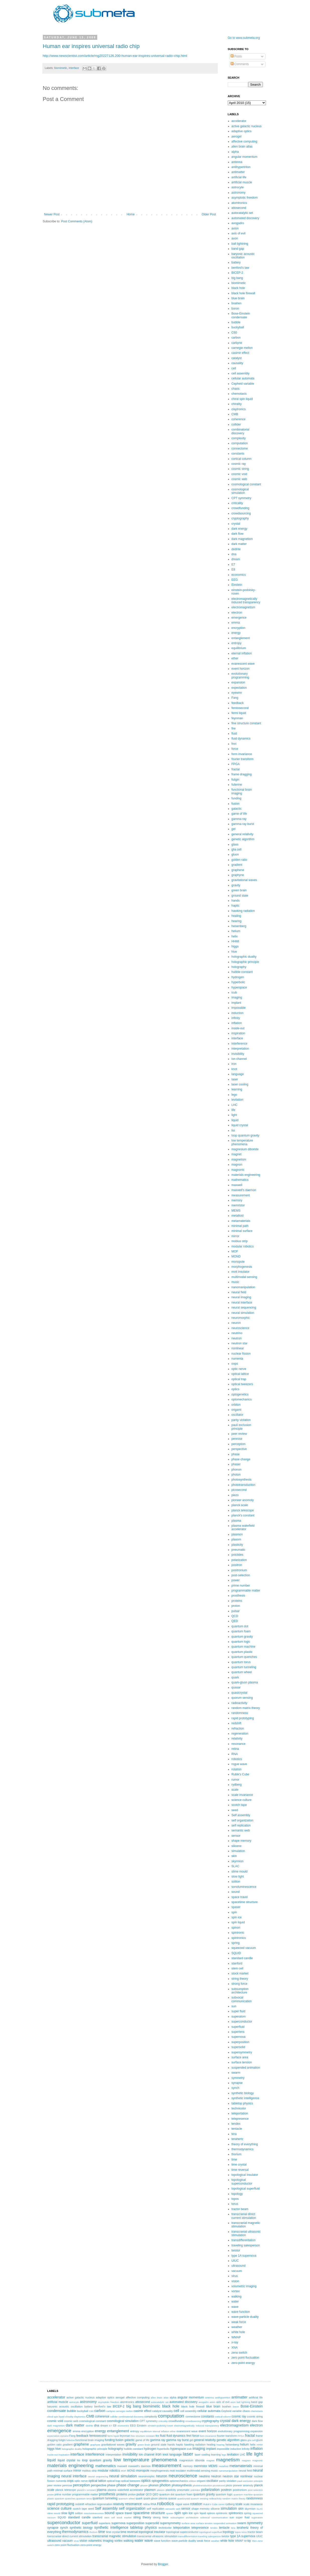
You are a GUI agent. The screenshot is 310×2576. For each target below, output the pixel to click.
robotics (237, 1759)
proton (236, 1606)
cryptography (240, 518)
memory (237, 1200)
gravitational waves (244, 880)
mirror (235, 1236)
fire (234, 728)
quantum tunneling (244, 1667)
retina (235, 1749)
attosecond (239, 208)
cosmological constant (246, 484)
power (236, 1580)
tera (234, 2134)
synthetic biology (243, 2093)
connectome (240, 448)
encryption (238, 628)
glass (235, 844)
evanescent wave (243, 663)
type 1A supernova (244, 2255)
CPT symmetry (241, 498)
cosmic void (239, 474)
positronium (239, 1570)
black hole (238, 288)
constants (238, 453)
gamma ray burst (243, 824)
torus (235, 2204)
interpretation (240, 1048)
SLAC (235, 1866)
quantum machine (243, 1646)
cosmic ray (239, 464)
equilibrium (239, 648)
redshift (236, 1723)
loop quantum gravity (245, 1135)
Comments (240, 64)
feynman (237, 718)
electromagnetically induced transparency (246, 600)
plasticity (237, 1544)
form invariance (242, 754)
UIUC (235, 2260)
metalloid (238, 1215)
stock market (240, 1973)
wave (235, 2307)
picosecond (239, 1490)
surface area (240, 2057)
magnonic (238, 1170)
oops (235, 1363)
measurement (241, 1195)
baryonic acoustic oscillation (243, 255)
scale (235, 1789)
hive (234, 951)
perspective (239, 1449)
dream (236, 559)
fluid (234, 733)
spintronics (239, 1938)
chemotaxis (239, 393)
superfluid (238, 2027)
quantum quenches (244, 1657)
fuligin (235, 779)
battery (236, 262)
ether (235, 658)
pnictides (237, 1554)
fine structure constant (246, 723)
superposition (240, 2042)
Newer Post (52, 214)
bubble (236, 322)
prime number (241, 1585)
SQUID (236, 1953)
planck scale (240, 1505)
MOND (236, 1256)
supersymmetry (242, 2052)
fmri (234, 744)
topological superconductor (242, 2181)
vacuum (237, 2271)
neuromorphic (241, 1318)
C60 (234, 332)
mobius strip (240, 1241)
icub (234, 992)
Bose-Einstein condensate (241, 315)
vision (235, 2281)
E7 (233, 564)
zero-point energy (243, 2363)
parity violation (241, 1420)
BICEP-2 (237, 272)
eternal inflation (242, 653)
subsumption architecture (240, 1990)
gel (234, 829)
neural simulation (243, 1313)
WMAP (236, 2337)
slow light (238, 1876)
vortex (236, 2291)
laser (235, 1079)
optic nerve (239, 1369)
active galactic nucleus (247, 126)
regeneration (240, 1733)
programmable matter (246, 1590)
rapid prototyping (243, 1718)
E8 (233, 569)
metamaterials (241, 1221)
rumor (235, 1779)
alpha (235, 152)
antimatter (238, 172)
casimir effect (240, 353)
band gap (238, 248)
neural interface (242, 1302)
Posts (236, 56)
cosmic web (239, 479)
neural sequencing (244, 1307)
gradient (237, 865)
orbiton (236, 1404)
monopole (238, 1261)
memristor (238, 1205)
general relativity (242, 834)
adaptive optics (242, 131)
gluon (235, 854)
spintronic (238, 1932)
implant (236, 1003)
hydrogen (238, 977)
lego (234, 1094)
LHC (235, 1105)
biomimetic (60, 67)
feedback (238, 703)
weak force (239, 2322)
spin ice (237, 1917)
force (235, 749)
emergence (239, 617)
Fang (235, 697)
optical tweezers (242, 1384)
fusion (236, 803)
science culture (242, 1800)
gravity (236, 885)
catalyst (237, 358)
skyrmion (238, 1861)
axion (235, 228)
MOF (235, 1251)
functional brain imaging (242, 791)
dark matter (239, 544)
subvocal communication (242, 1999)
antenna (237, 162)
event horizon (241, 668)
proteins (237, 1601)
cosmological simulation (240, 491)
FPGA (236, 764)
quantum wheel (242, 1672)
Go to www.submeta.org (244, 38)
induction (238, 1013)
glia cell (237, 849)
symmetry (238, 2078)
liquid (235, 1120)
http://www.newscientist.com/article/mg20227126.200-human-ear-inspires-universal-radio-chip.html (115, 56)
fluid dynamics (241, 738)
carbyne (237, 343)
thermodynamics (243, 2149)
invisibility (238, 1054)
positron (237, 1565)
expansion (238, 682)
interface (74, 67)
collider (236, 424)
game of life (239, 813)
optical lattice (240, 1374)
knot (234, 1069)
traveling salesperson (246, 2245)
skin (234, 1856)
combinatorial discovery (240, 431)
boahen (237, 303)
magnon (237, 1164)
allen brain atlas (242, 146)
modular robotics (243, 1246)
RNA (235, 1754)
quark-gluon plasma (245, 1682)
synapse (237, 2083)
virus (235, 2276)
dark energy (239, 528)
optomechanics (242, 1399)
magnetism (239, 1159)
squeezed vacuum (244, 1948)
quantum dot (240, 1626)
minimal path (240, 1226)
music (235, 1282)
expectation (239, 687)
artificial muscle (242, 182)
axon (235, 238)
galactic (237, 808)
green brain (239, 890)
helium (236, 931)
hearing (237, 921)
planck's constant (243, 1515)
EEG (235, 580)
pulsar (236, 1611)
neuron (236, 1323)
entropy (237, 643)
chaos (236, 388)
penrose (237, 1439)
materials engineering (246, 1175)
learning (237, 1089)
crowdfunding (240, 508)
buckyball (238, 327)
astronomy (239, 192)
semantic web (241, 1830)
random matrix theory (246, 1708)
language (238, 1074)
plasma (236, 1520)
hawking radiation (243, 911)
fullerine (237, 784)
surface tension (242, 2062)
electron (237, 612)
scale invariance (242, 1795)
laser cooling (240, 1084)
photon (236, 1474)
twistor (236, 2250)
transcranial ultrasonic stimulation (157, 2536)
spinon (236, 1927)
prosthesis (238, 1595)
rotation (237, 1769)
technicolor (239, 2108)
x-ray (235, 2342)
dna (234, 554)
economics (239, 575)
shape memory (241, 1840)
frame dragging (242, 774)
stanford (237, 1963)
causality (237, 363)
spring (236, 1943)
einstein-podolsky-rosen (160, 2425)
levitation (237, 1099)
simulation (238, 1851)
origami (236, 1409)
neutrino (237, 1333)
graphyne (238, 875)
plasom (236, 1539)
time (234, 2159)
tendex (236, 2123)
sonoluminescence (244, 1887)
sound (236, 1892)
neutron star (240, 1343)
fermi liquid (239, 713)
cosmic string (240, 469)
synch (235, 2088)
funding (236, 798)
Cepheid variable (243, 383)
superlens (238, 2032)
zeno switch (239, 2352)
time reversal (240, 2170)
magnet (237, 1154)
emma (236, 622)
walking (237, 2296)
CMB (235, 414)
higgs (235, 946)
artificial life (239, 177)
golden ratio (239, 860)
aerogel (237, 136)
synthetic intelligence (245, 2098)
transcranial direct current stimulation (244, 2215)
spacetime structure (245, 1902)
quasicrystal (239, 1692)
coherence (239, 419)
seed (235, 1810)
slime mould (240, 1871)
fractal (236, 769)
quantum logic (241, 1641)
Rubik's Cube (240, 1774)
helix (235, 936)
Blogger (163, 2564)
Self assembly (241, 1815)
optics (235, 1389)
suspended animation (246, 2067)
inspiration (238, 1033)
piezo (235, 1495)
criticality (237, 503)
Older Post (209, 214)
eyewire (237, 692)
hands (236, 900)
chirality (237, 404)
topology (237, 2194)
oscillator (237, 1414)
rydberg (237, 1784)
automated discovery (245, 218)
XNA (235, 2347)
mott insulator (241, 1271)
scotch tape (239, 1805)
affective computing (244, 141)
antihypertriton (241, 167)
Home (131, 214)
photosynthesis (242, 1479)
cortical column (242, 459)
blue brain (238, 298)
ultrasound (239, 2265)
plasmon (237, 1534)
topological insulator (245, 2175)
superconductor (242, 2021)
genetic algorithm (243, 839)
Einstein (237, 585)
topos (235, 2199)
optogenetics (240, 1394)
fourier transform (243, 759)
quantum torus (241, 1662)
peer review (239, 1434)
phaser (236, 1464)
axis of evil (239, 233)
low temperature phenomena (242, 1142)
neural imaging (241, 1297)
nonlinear (238, 1348)
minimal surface (242, 1231)
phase (236, 1454)
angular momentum (244, 157)
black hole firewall (243, 293)
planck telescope (243, 1510)
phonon (237, 1469)
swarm (236, 2072)
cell (234, 368)
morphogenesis (242, 1266)
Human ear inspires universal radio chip (91, 46)
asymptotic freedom (245, 197)
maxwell (237, 1185)
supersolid (238, 2047)
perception (239, 1444)
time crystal (239, 2164)
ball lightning (240, 243)
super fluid (238, 2011)
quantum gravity (242, 1636)
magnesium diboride (245, 1149)
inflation (237, 1023)
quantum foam (241, 1631)
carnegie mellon (242, 348)
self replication (241, 1825)
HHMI (235, 941)
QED (235, 1621)
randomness (240, 1713)
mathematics (240, 1180)
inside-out (238, 1028)
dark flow (238, 533)
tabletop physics (242, 2103)
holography (239, 967)
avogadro (238, 223)
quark (235, 1677)
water (235, 2301)
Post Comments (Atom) (76, 221)
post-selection (241, 1575)
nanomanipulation (243, 1287)
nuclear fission (241, 1353)
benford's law (240, 267)
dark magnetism (242, 539)
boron (235, 308)
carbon (236, 337)
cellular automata (243, 378)
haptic (236, 905)
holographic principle (245, 962)
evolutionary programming (240, 675)
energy (236, 633)
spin (234, 1912)
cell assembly (241, 373)
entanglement (241, 638)
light (234, 1115)
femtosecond (240, 708)
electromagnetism (243, 607)
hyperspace (239, 987)
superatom (239, 2016)
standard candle (242, 1958)
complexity (239, 438)
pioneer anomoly (243, 1500)
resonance (239, 1744)
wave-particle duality (245, 2317)
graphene (238, 870)
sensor (236, 1835)
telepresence (240, 2118)
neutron (237, 1338)
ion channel (239, 1059)
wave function (241, 2312)
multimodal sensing (244, 1277)
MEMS (236, 1210)
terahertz (237, 2139)
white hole (238, 2332)
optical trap (239, 1379)
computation (240, 443)
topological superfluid (246, 2188)
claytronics (239, 409)
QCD (235, 1616)
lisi (233, 1130)
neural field (239, 1292)
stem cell (237, 1968)
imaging (237, 997)
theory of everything (245, 2144)
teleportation (240, 2113)
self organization (242, 1820)
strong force (239, 1983)
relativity (237, 1738)
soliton (236, 1881)
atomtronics (239, 203)
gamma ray (239, 819)
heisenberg (239, 926)
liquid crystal (240, 1125)
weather (237, 2327)
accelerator (239, 121)
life (233, 1110)
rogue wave (239, 1764)
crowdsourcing (241, 513)
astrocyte (238, 187)
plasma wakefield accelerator (243, 1527)
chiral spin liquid (242, 399)
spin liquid (238, 1922)
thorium (237, 2154)
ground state (240, 895)
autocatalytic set (242, 213)
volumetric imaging (244, 2286)
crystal (236, 523)
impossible (239, 1008)
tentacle (237, 2128)
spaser (236, 1907)
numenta (237, 1358)
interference (239, 1043)
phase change (241, 1459)
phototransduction (243, 1485)
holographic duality (244, 956)
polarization (239, 1560)
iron (234, 1064)
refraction (238, 1728)
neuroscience (240, 1328)
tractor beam (240, 2209)
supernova (239, 2037)
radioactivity (239, 1703)
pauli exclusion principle (241, 1426)
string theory (240, 1978)
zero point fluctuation (245, 2357)
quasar (236, 1687)
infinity (236, 1018)
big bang (237, 278)
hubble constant (242, 972)
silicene (237, 1846)
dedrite (236, 549)
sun (234, 2006)
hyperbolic (238, 982)
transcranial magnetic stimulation (246, 2224)
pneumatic (238, 1549)
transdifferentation (244, 2240)
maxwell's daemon (244, 1190)
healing (236, 916)
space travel (240, 1897)
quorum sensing (242, 1697)
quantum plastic (242, 1652)
